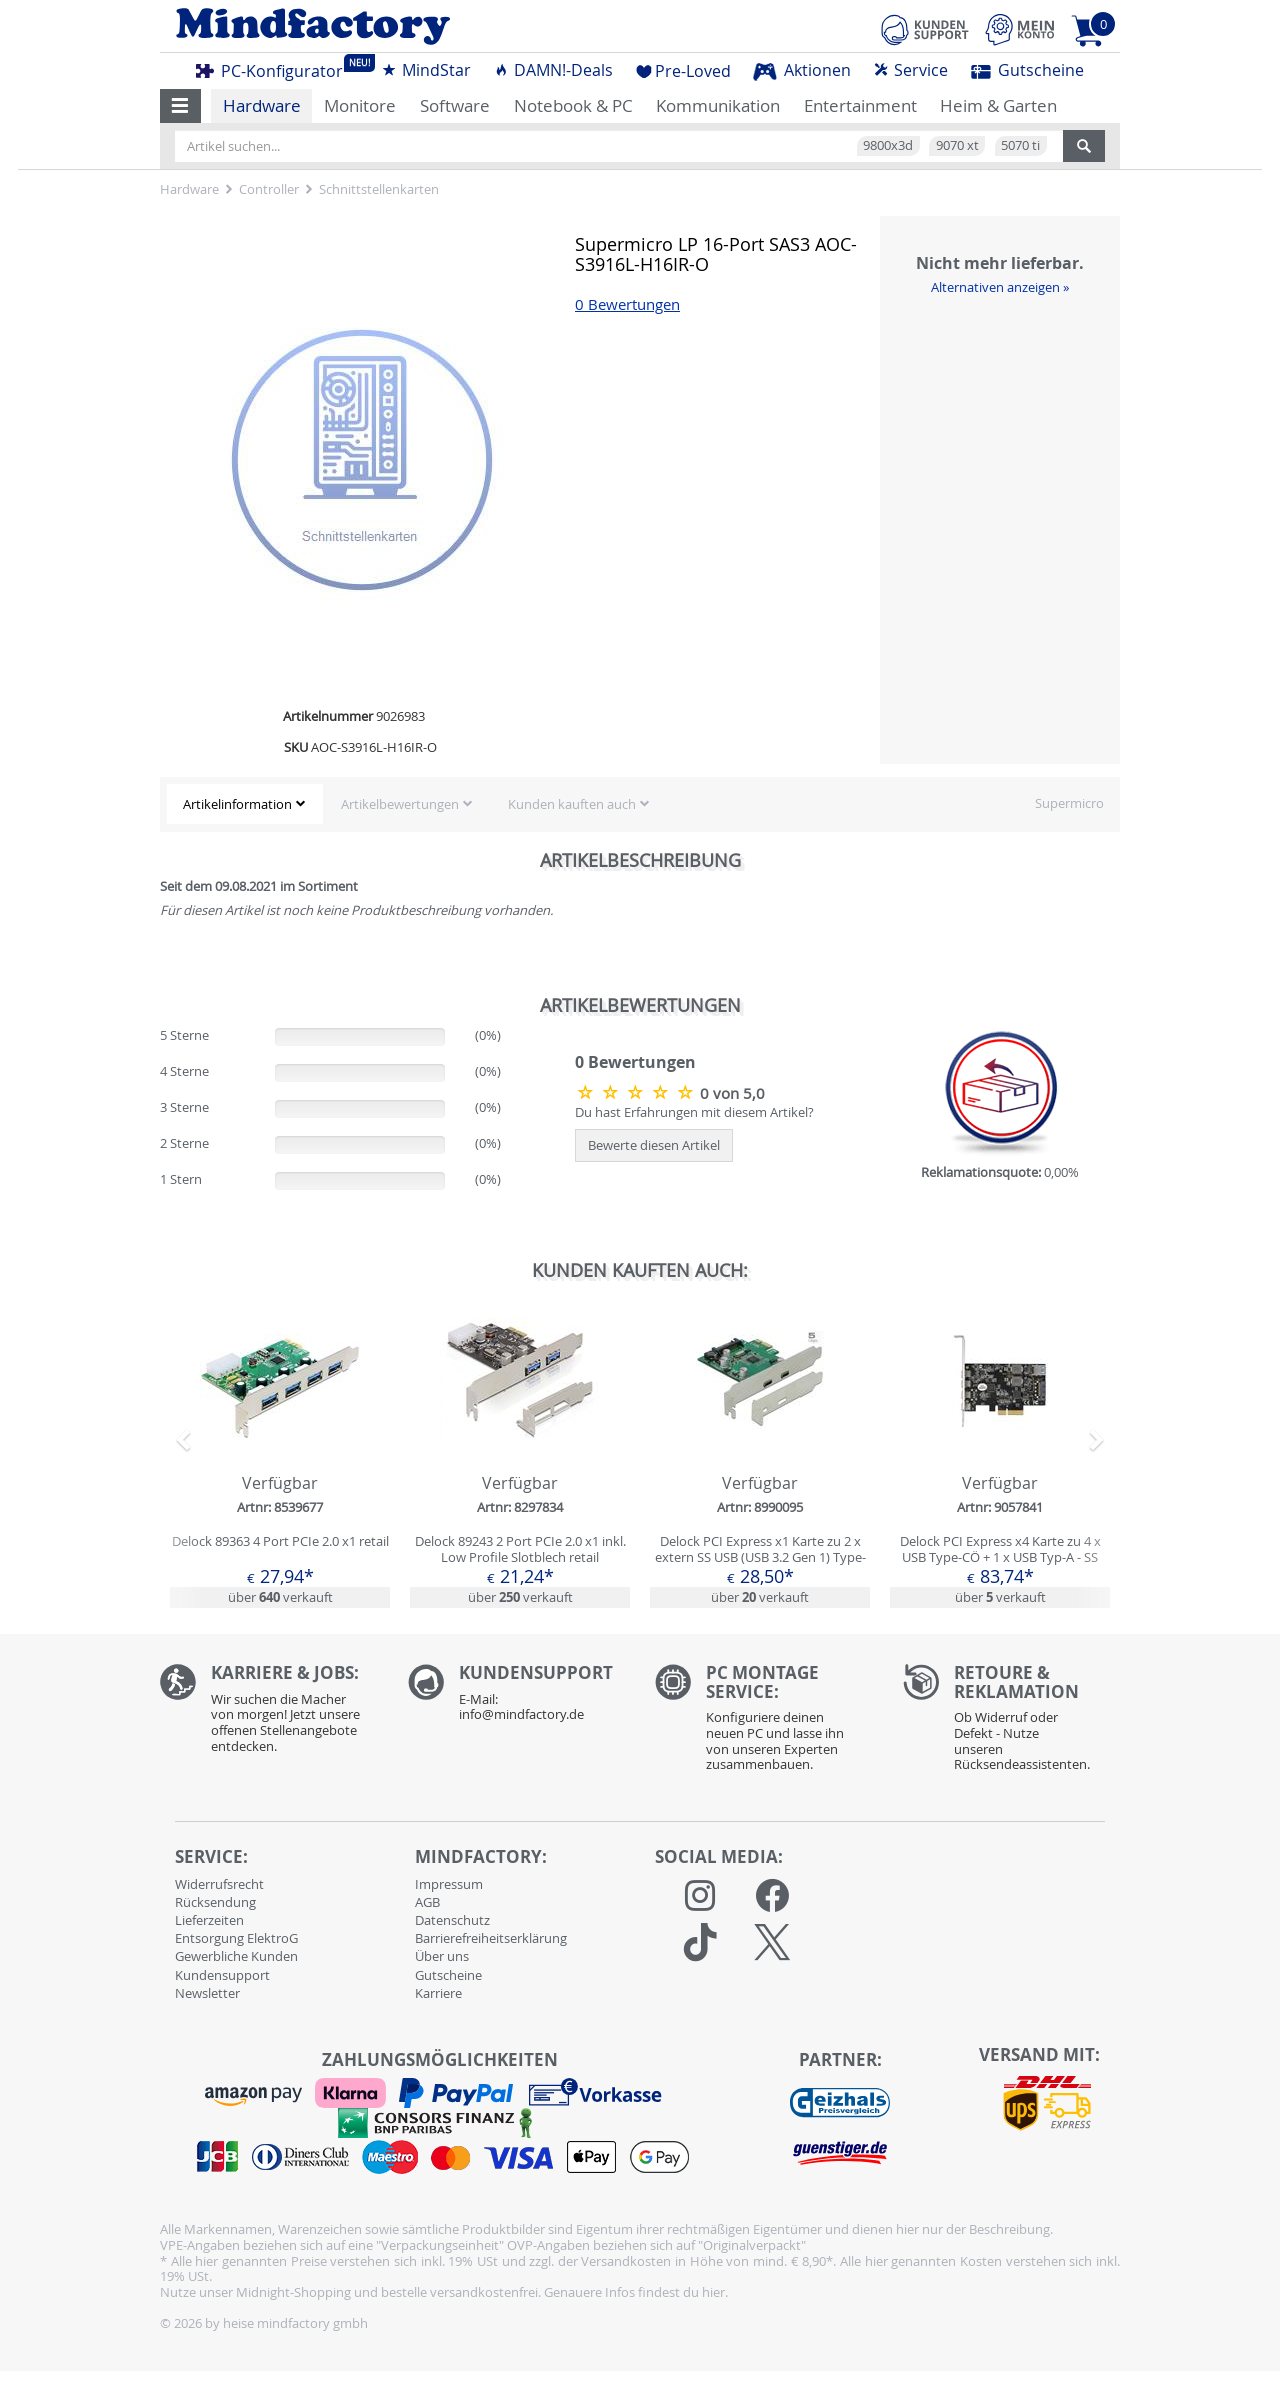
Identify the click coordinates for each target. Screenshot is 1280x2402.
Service (910, 70)
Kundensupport (222, 1975)
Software (455, 105)
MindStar (426, 70)
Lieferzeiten (209, 1920)
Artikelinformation (237, 804)
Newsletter (207, 1993)
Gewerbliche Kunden (236, 1956)
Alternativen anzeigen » (1000, 287)
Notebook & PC (573, 105)
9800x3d (888, 145)
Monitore (360, 105)
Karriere (438, 1993)
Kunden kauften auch (572, 804)
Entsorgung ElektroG (236, 1938)
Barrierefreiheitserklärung (491, 1938)
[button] (180, 106)
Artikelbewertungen (400, 804)
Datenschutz (452, 1920)
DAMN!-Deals (553, 70)
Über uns (442, 1956)
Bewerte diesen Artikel (654, 1145)
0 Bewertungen (627, 304)
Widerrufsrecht (219, 1884)
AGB (427, 1902)
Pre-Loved (683, 71)
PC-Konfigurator (275, 68)
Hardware (262, 105)
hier (713, 2292)
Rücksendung (215, 1902)
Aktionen (802, 70)
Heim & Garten (998, 105)
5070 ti (1020, 145)
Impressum (449, 1884)
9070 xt (957, 145)
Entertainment (860, 105)
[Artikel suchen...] (619, 146)
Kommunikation (718, 105)
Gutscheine (1027, 70)
